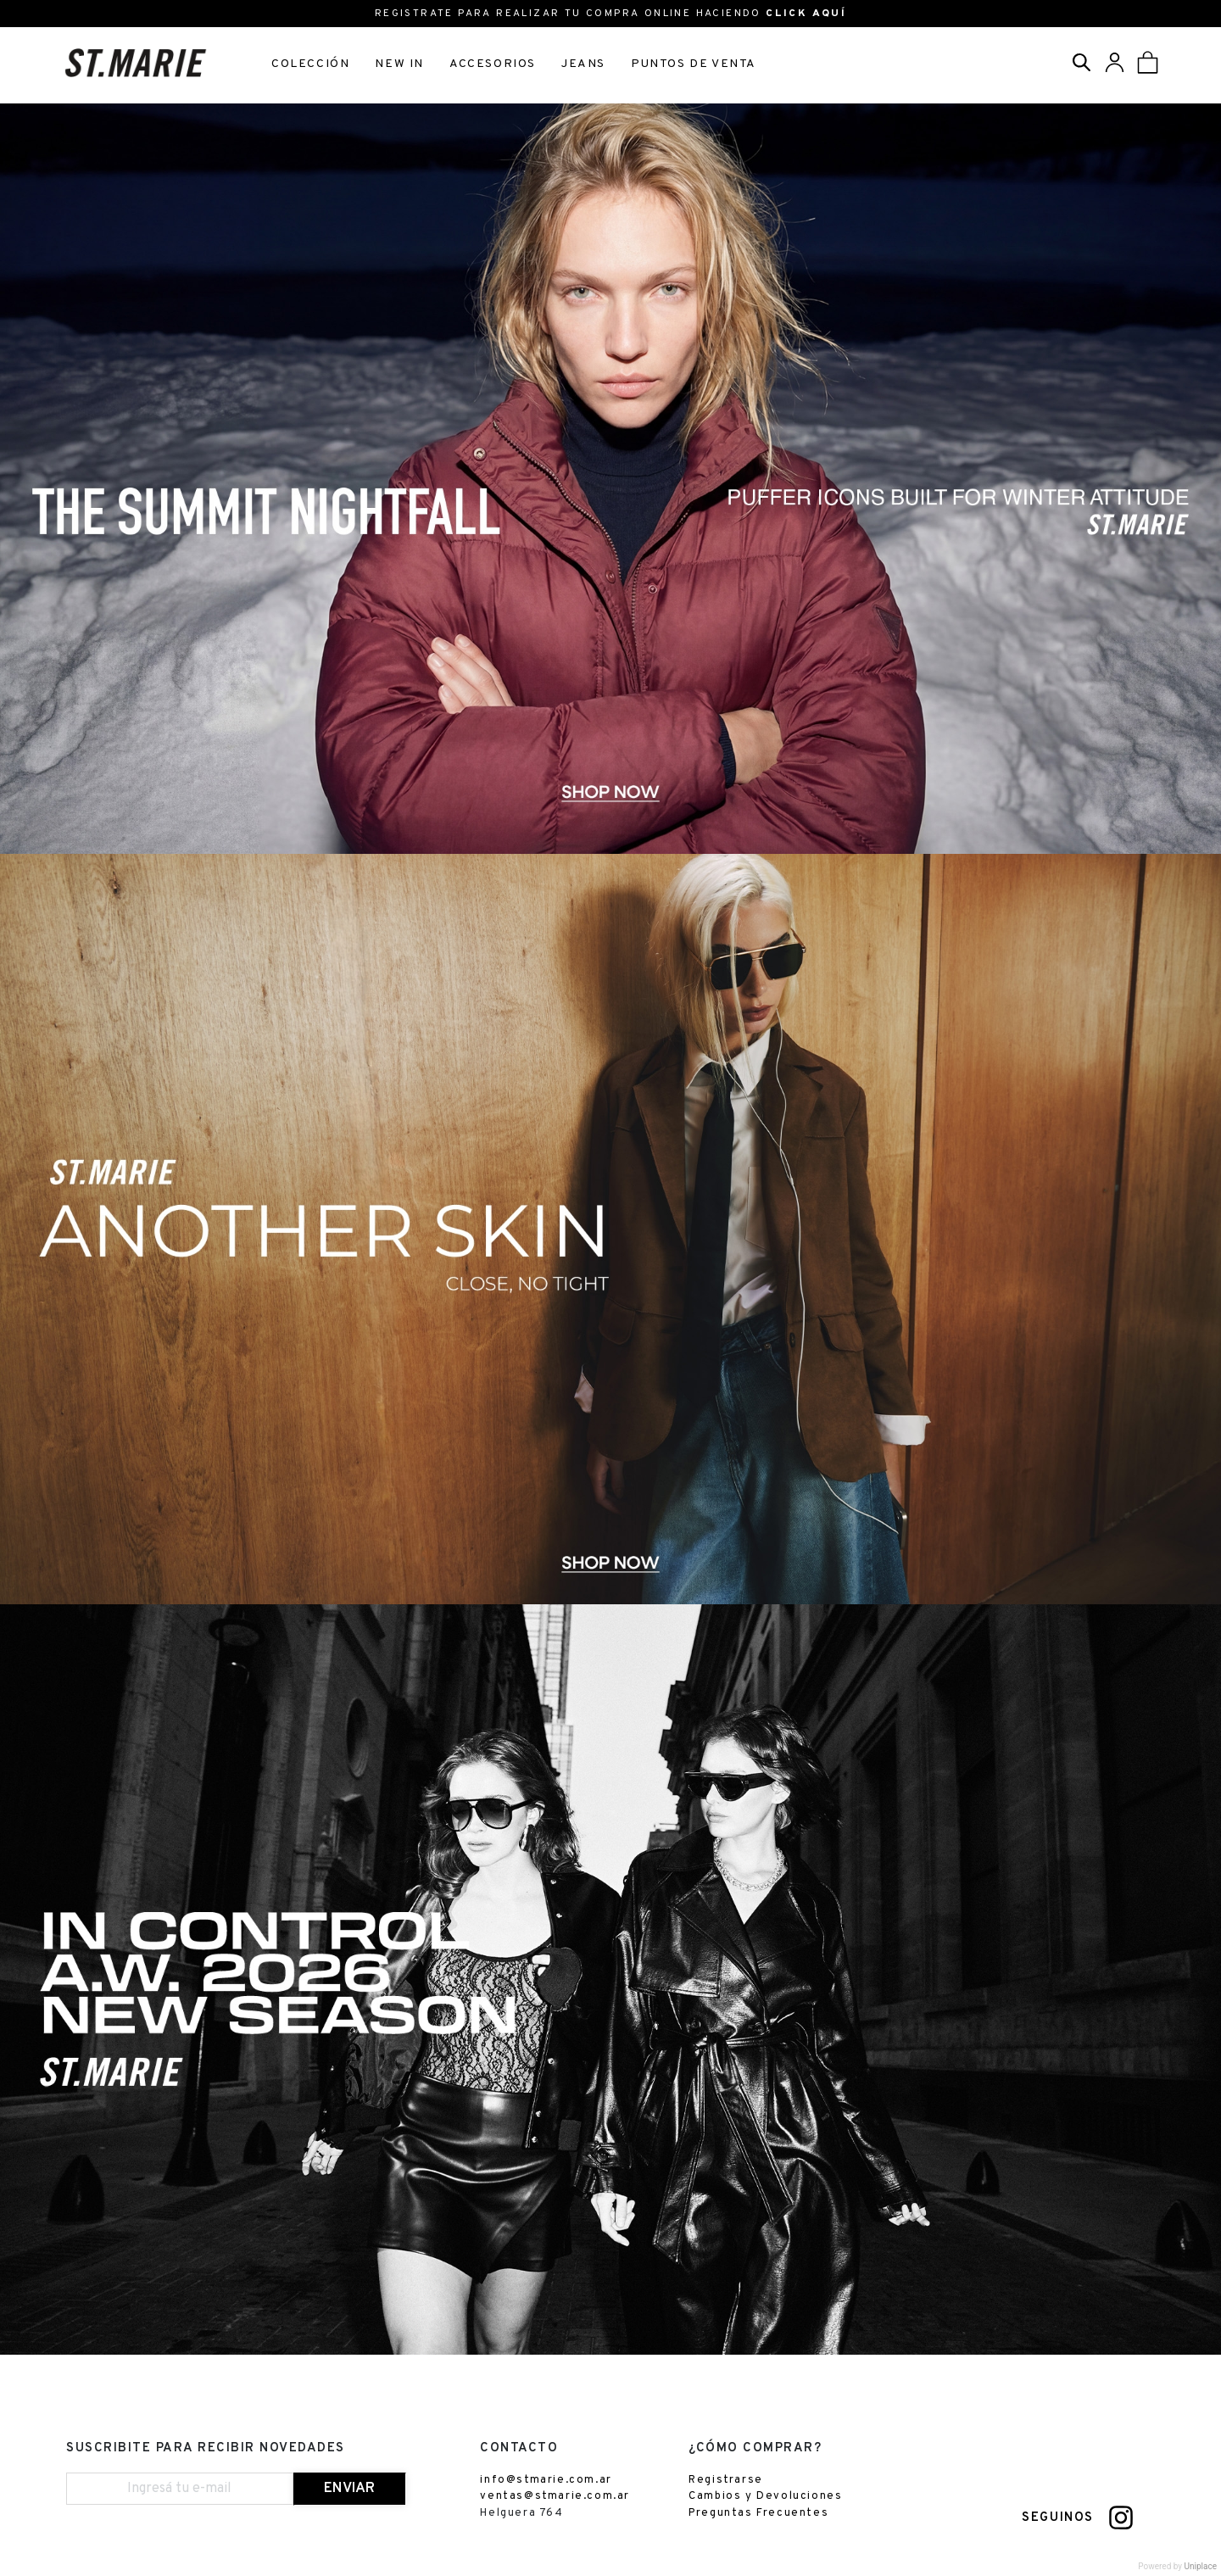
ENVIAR (349, 2488)
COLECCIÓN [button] (310, 64)
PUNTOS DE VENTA (693, 64)
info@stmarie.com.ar (545, 2480)
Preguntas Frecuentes (758, 2513)
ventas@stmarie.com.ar (555, 2496)
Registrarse (726, 2480)
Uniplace (1201, 2566)
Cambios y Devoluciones (765, 2496)
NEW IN (399, 64)
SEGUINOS (1058, 2518)
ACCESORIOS (492, 64)
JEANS (583, 64)
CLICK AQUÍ (806, 13)
